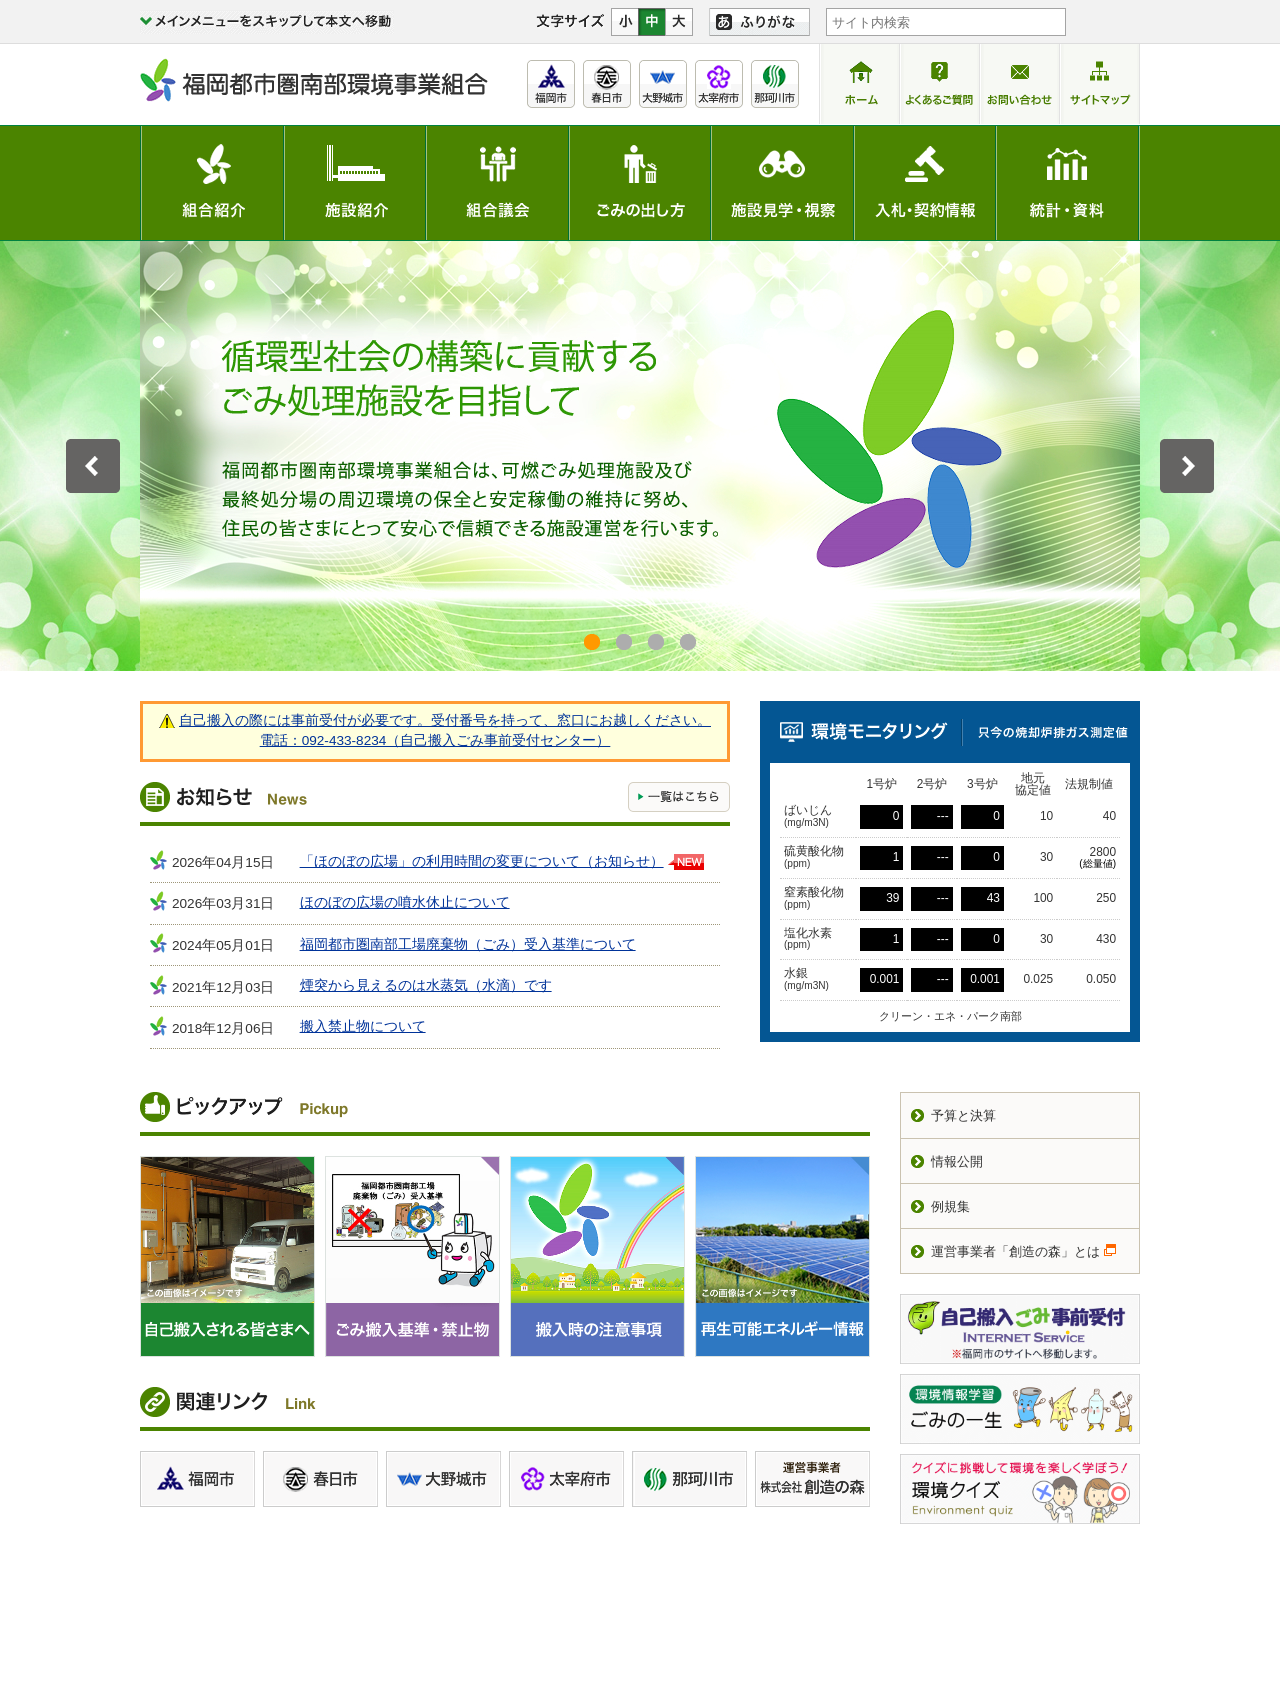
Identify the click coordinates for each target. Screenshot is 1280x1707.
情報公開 (957, 1161)
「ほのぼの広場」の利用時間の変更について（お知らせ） (482, 861)
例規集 (950, 1206)
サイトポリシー (821, 1582)
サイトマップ (1096, 1582)
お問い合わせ (1002, 1582)
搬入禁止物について (363, 1026)
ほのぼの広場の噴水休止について (405, 902)
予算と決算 (963, 1115)
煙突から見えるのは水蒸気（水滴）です (426, 985)
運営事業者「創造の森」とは (1015, 1251)
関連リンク (914, 1582)
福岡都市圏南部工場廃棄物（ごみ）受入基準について (468, 944)
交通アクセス (713, 1626)
